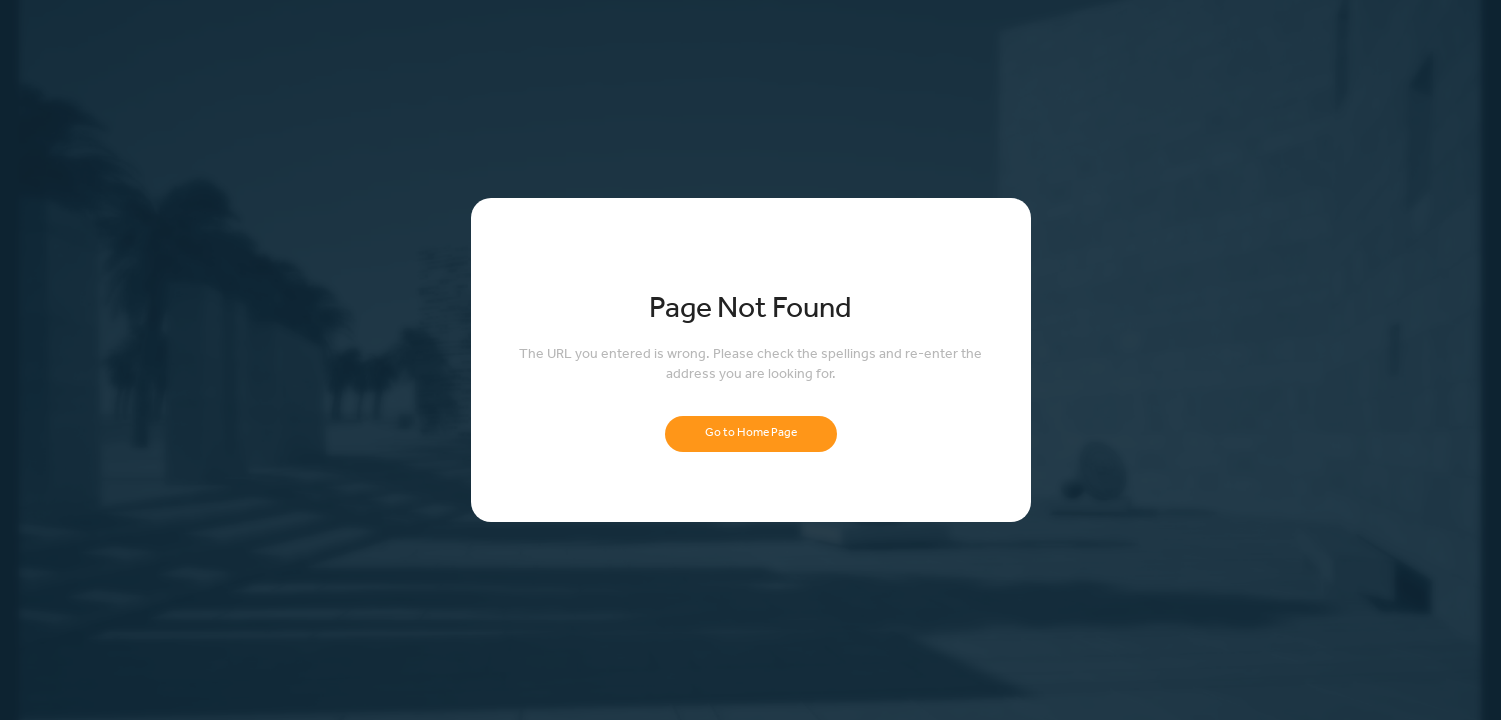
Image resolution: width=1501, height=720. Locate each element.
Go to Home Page (751, 434)
